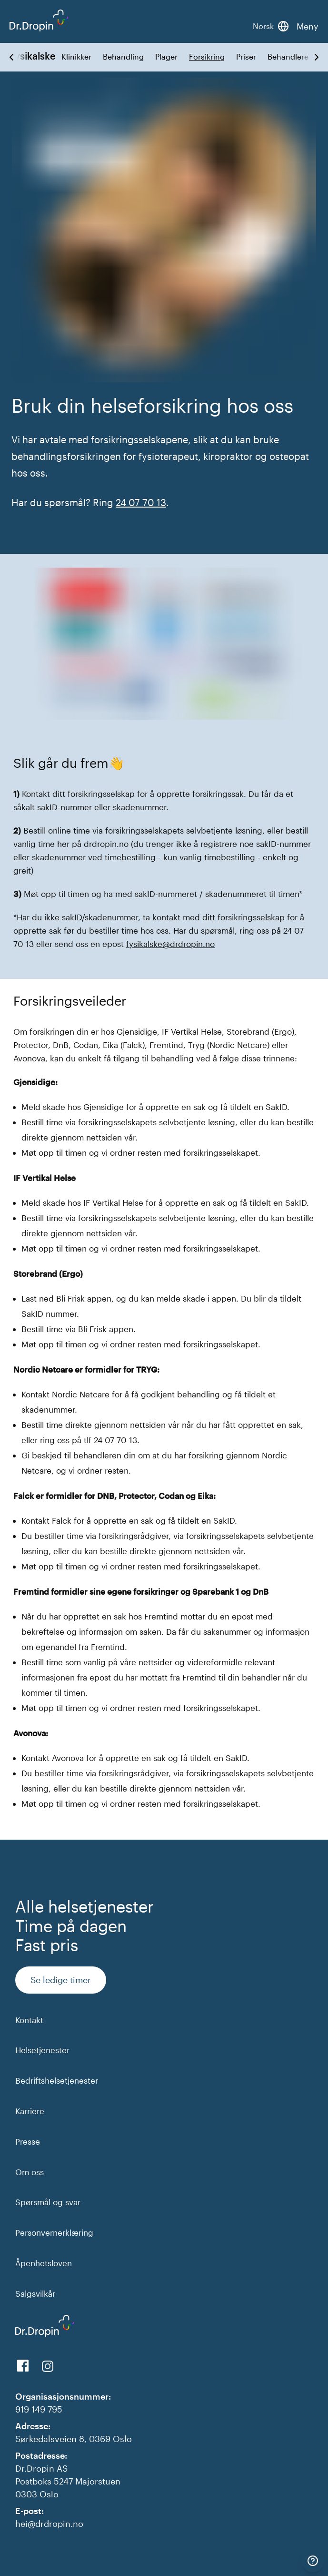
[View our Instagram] (47, 2366)
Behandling (123, 56)
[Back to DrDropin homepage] (39, 20)
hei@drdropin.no (49, 2523)
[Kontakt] (312, 2560)
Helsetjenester (42, 2050)
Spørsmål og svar (47, 2202)
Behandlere (288, 56)
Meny (307, 26)
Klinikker (76, 56)
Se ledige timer (60, 1980)
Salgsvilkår (35, 2293)
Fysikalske (33, 55)
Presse (27, 2141)
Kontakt (29, 2020)
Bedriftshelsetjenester (56, 2080)
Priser (246, 56)
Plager (166, 56)
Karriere (29, 2111)
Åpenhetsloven (43, 2263)
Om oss (29, 2172)
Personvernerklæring (54, 2232)
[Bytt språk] (271, 26)
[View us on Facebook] (23, 2366)
